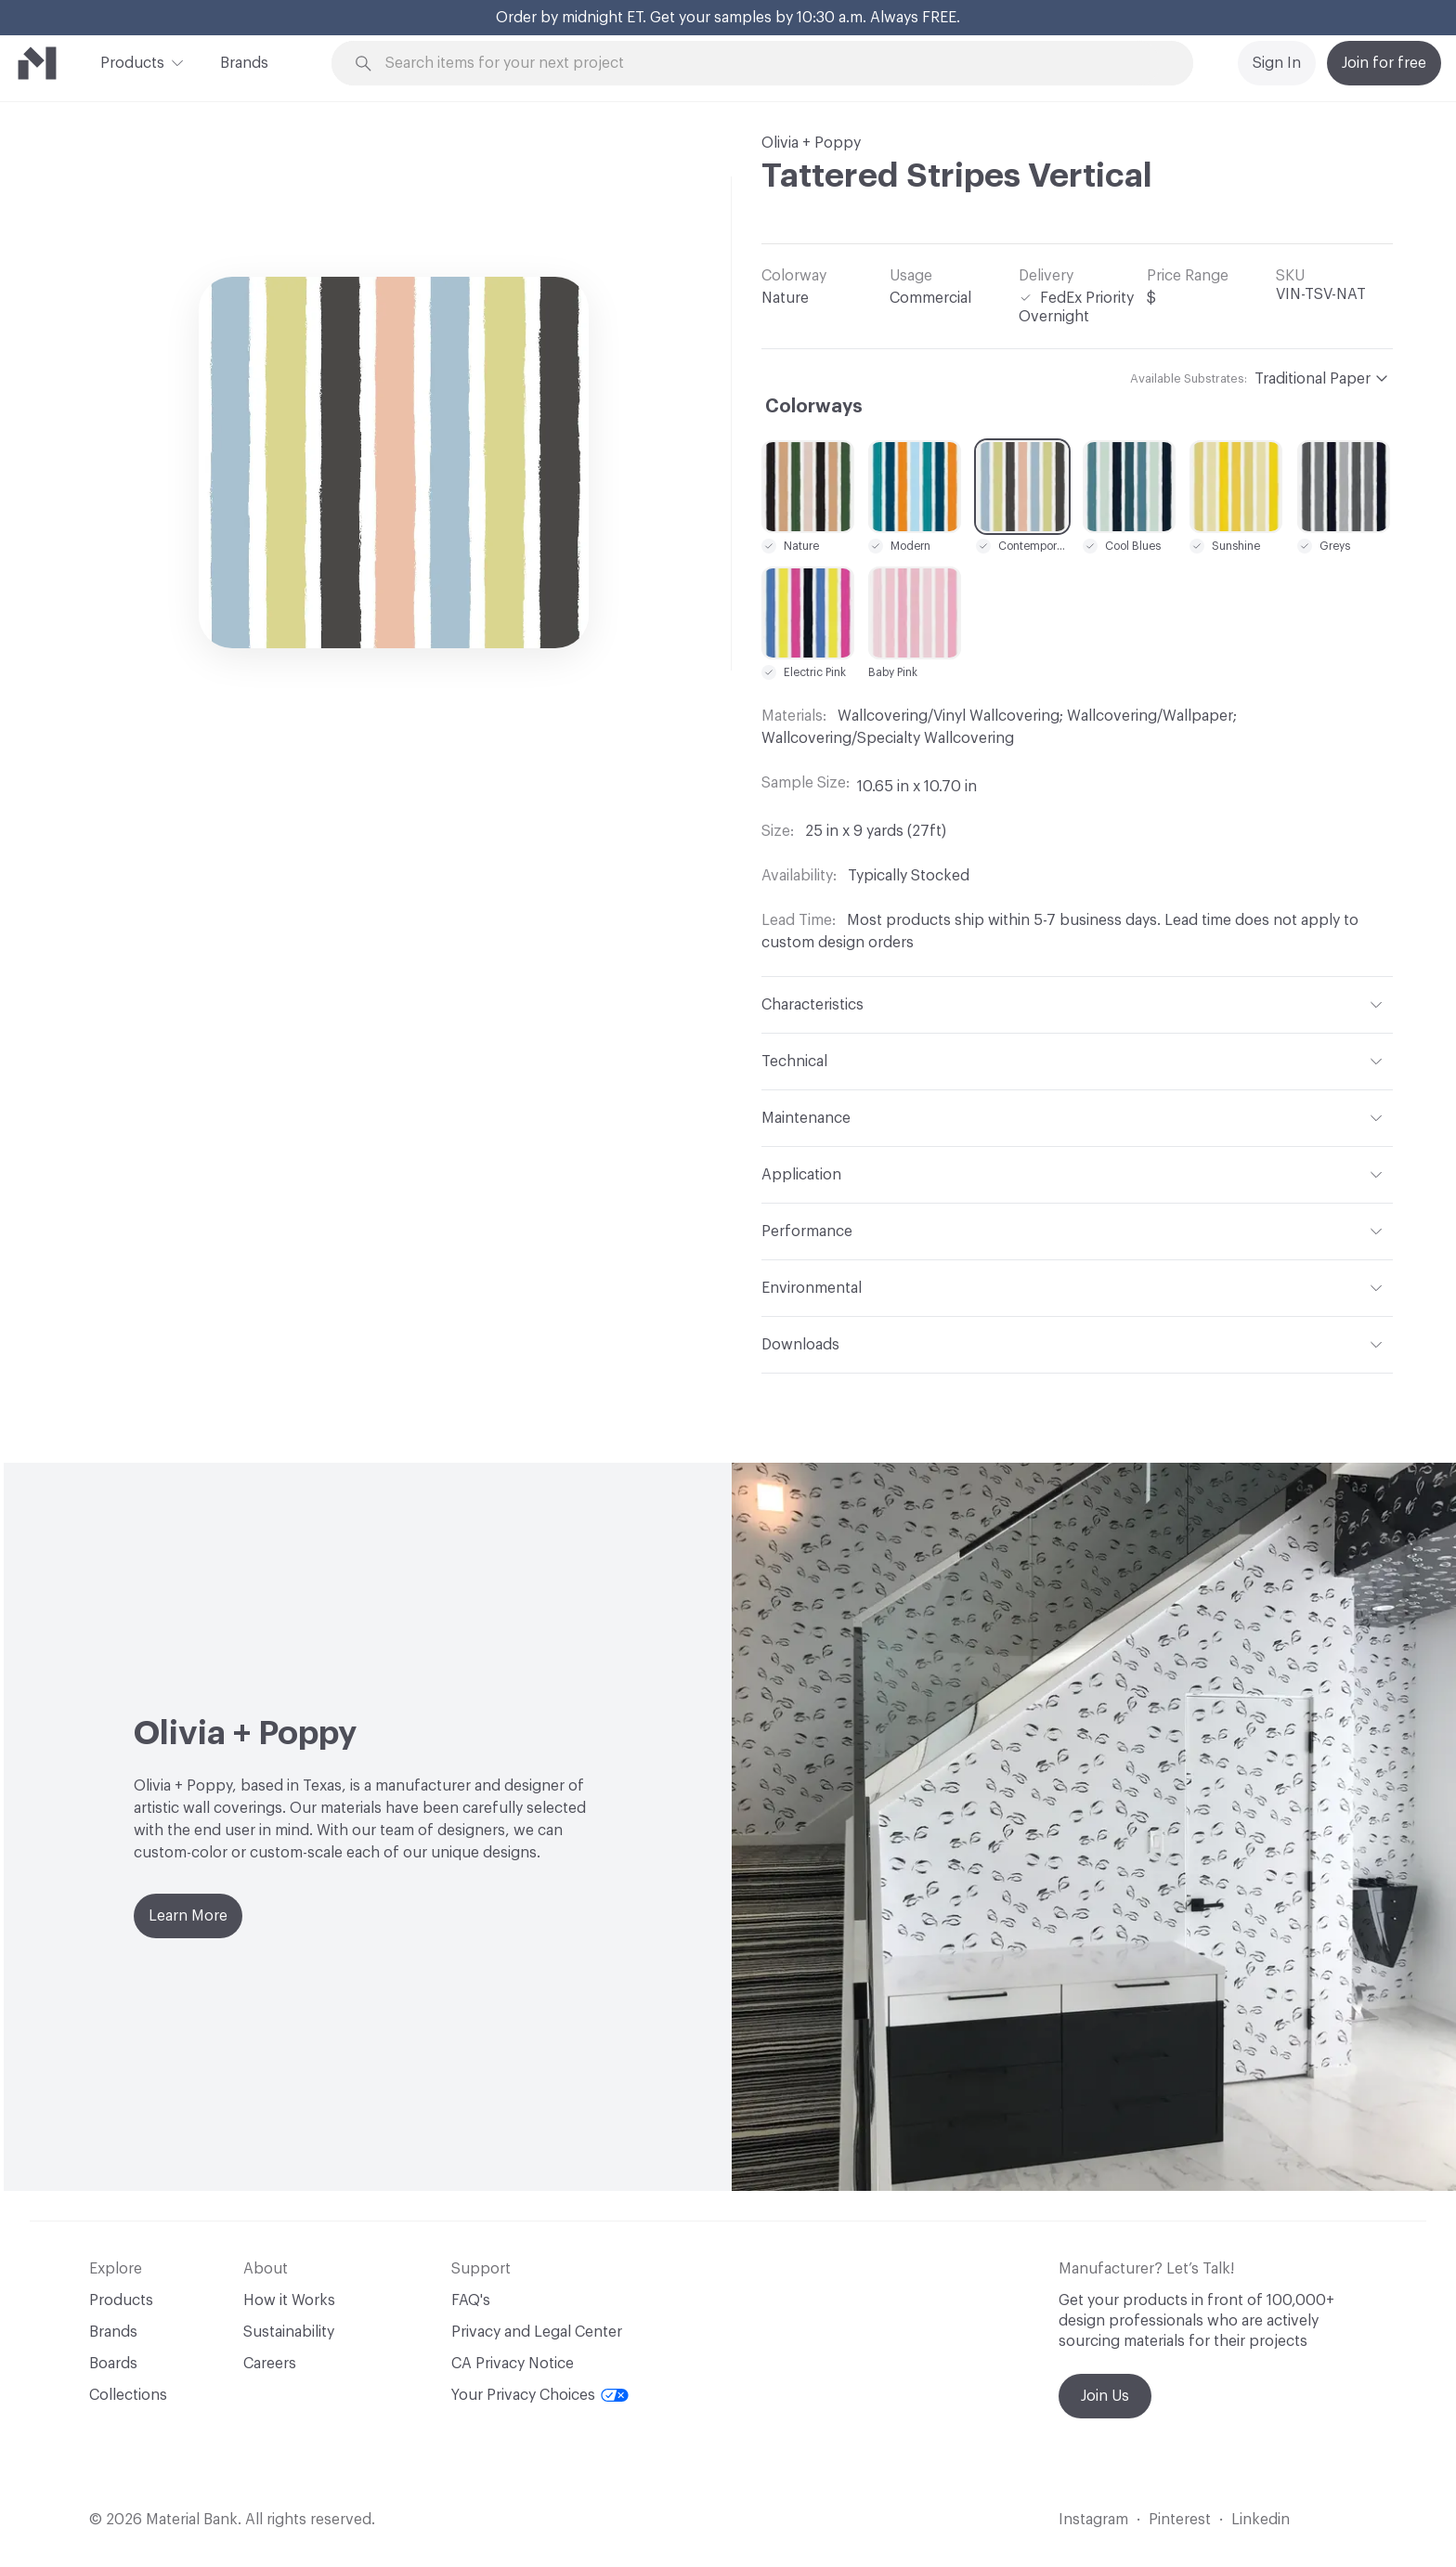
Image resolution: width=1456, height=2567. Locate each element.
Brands (244, 63)
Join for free (1384, 63)
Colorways (814, 406)
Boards (113, 2363)
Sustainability (288, 2332)
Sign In (1277, 63)
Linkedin (1260, 2519)
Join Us (1105, 2396)
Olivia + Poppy (811, 143)
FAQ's (470, 2300)
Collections (128, 2395)
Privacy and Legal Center (536, 2332)
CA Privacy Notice (512, 2363)
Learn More (188, 1916)
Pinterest (1180, 2519)
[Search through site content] (772, 63)
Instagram (1093, 2519)
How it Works (289, 2300)
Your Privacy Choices (540, 2395)
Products (132, 61)
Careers (269, 2363)
